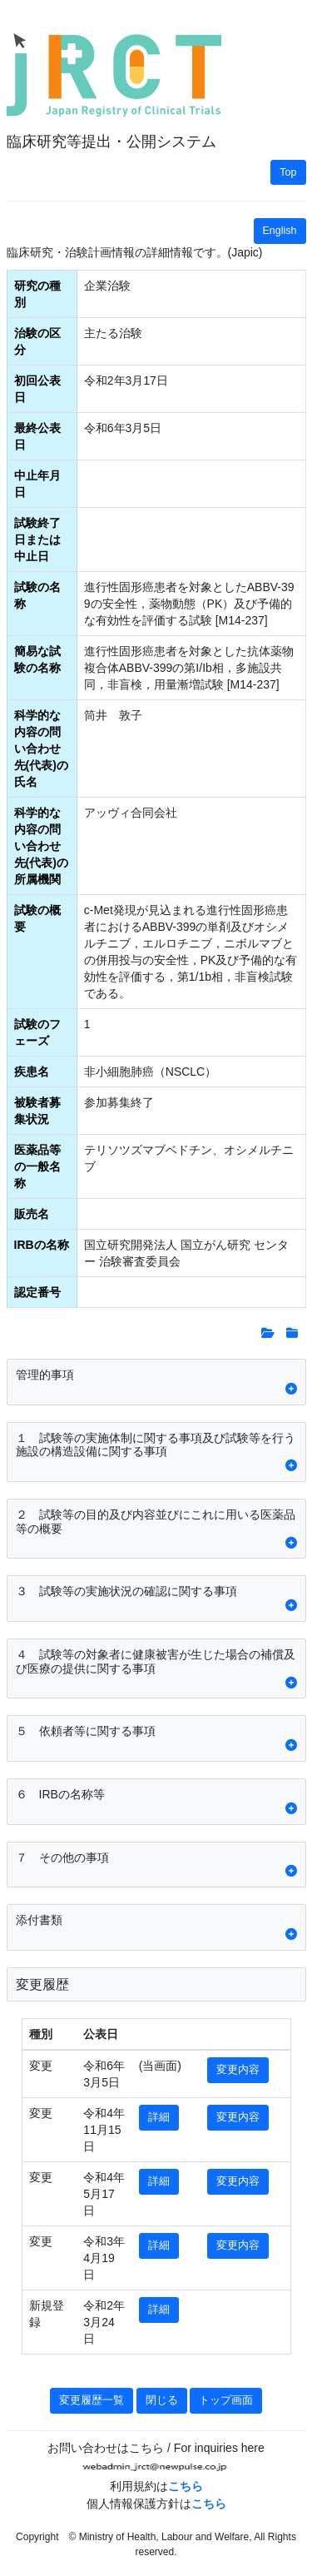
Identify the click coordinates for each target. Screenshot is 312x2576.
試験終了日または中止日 (37, 539)
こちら (185, 2486)
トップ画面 (226, 2400)
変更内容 (238, 2070)
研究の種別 (37, 294)
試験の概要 (37, 918)
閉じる (162, 2400)
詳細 (159, 2117)
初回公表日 (37, 389)
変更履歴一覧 (91, 2400)
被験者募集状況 (37, 1111)
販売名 (31, 1214)
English (280, 230)
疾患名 (31, 1071)
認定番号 (37, 1292)
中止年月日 (37, 484)
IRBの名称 (41, 1244)
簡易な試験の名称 (37, 659)
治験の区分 (37, 341)
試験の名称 (37, 595)
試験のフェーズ (37, 1032)
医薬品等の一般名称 (37, 1166)
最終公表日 (37, 436)
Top (288, 172)
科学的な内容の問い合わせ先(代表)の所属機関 (41, 846)
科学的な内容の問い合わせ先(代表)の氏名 (41, 748)
